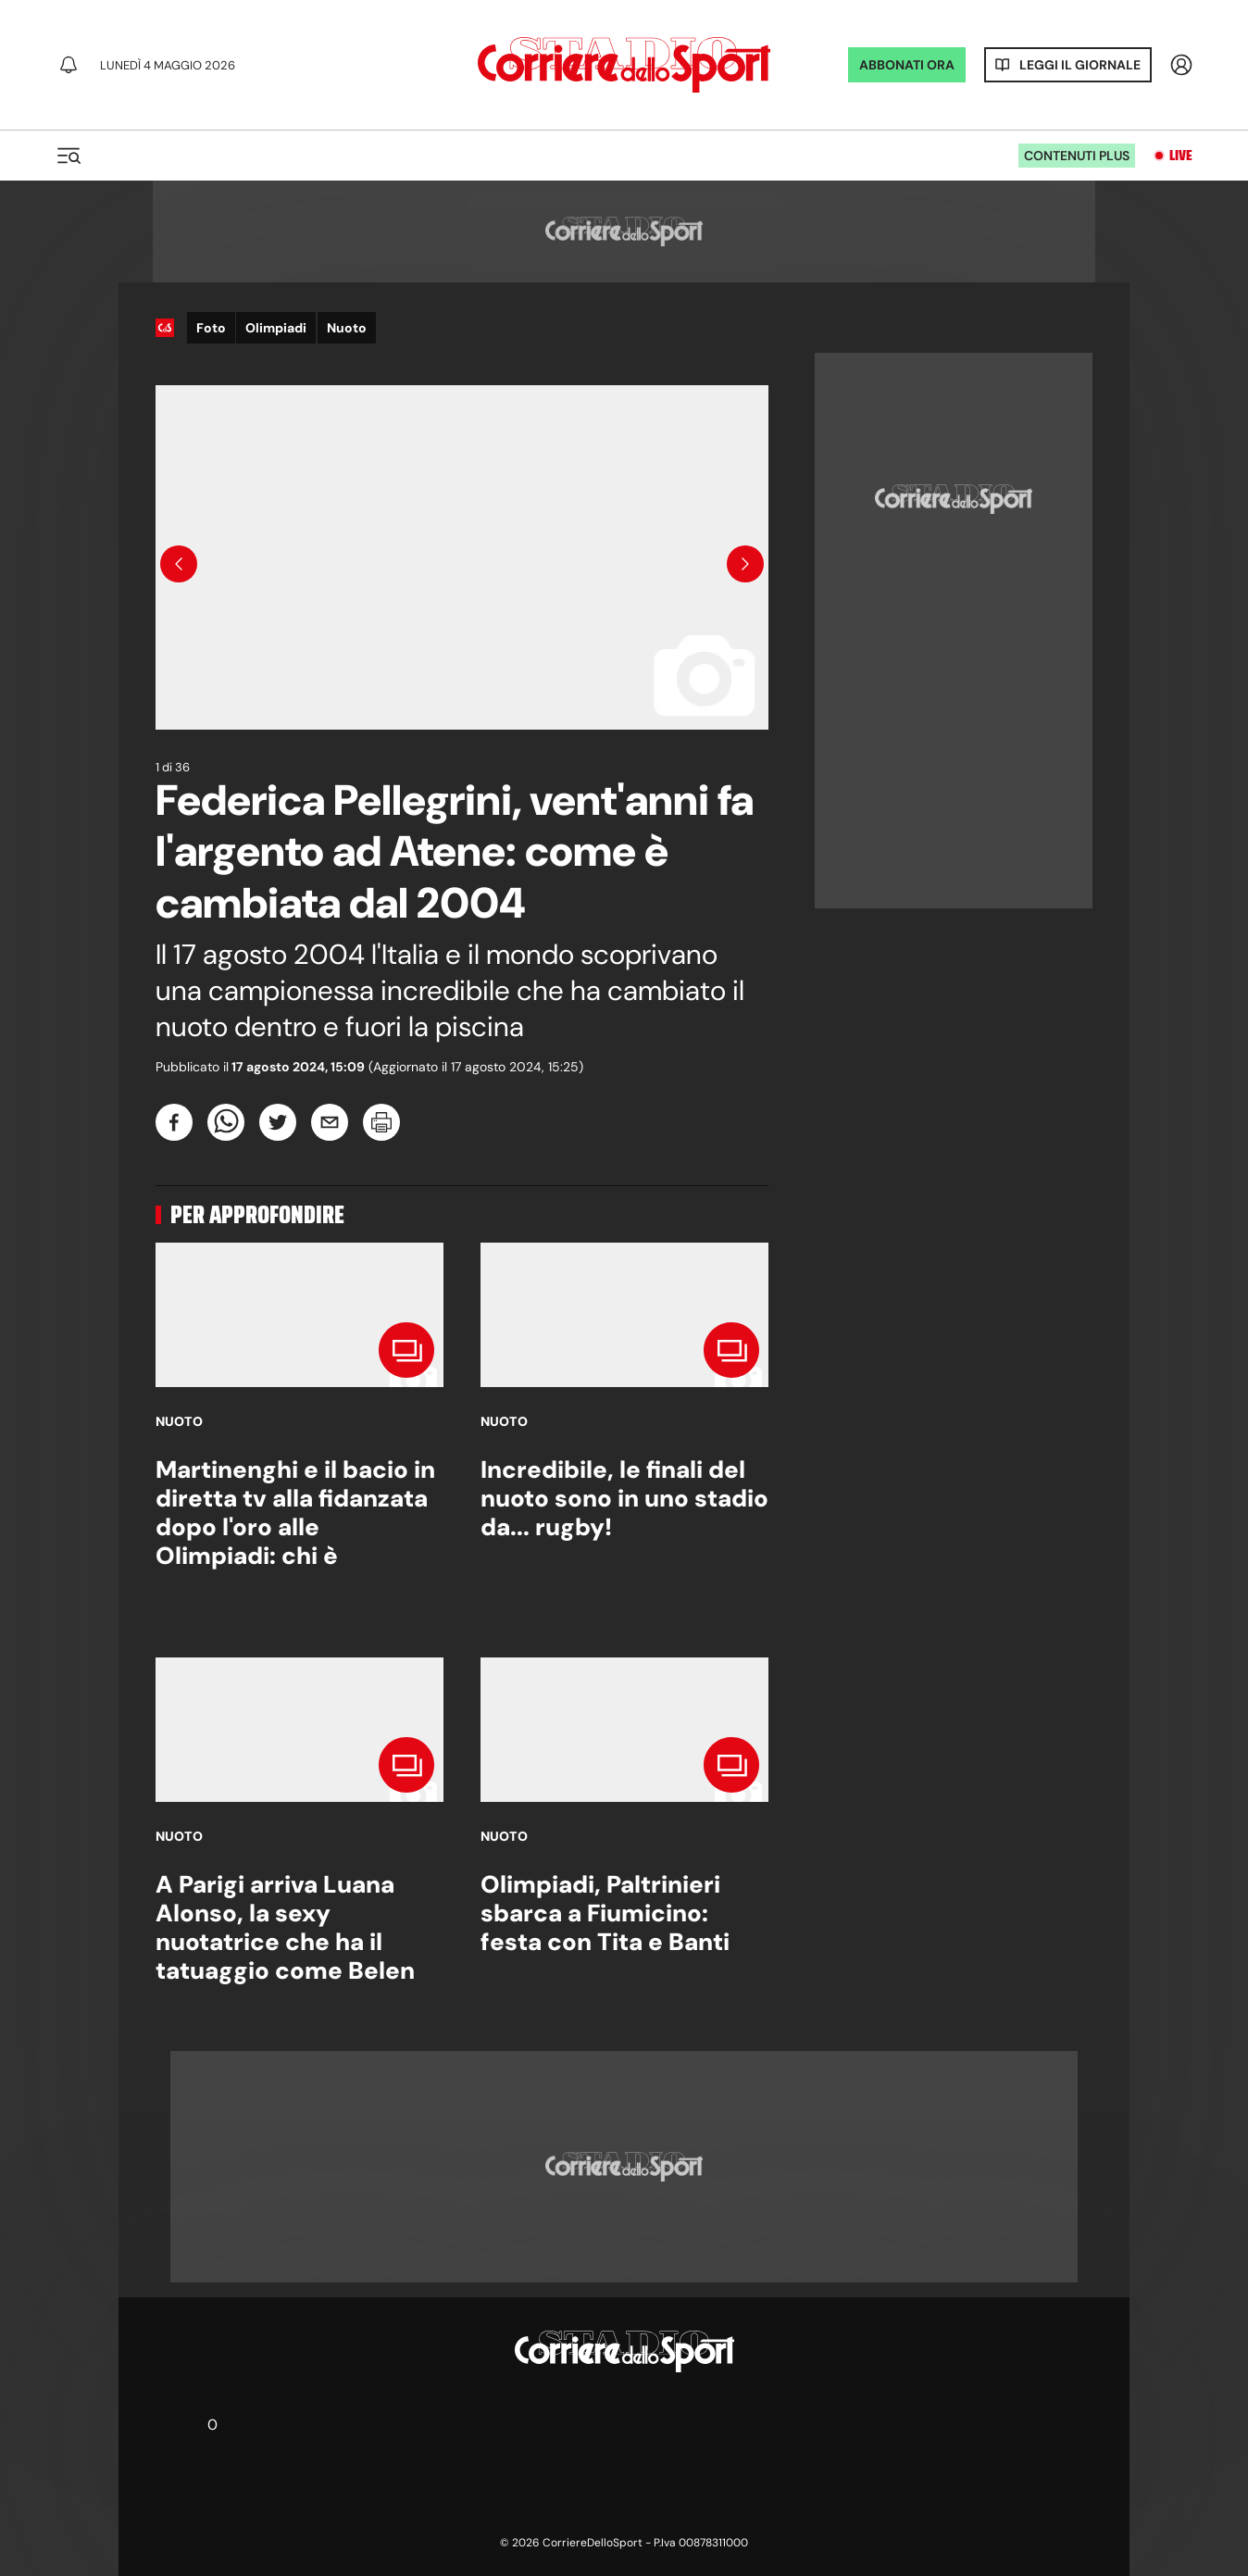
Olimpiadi (275, 327)
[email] (329, 1122)
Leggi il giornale (1080, 64)
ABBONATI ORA (907, 64)
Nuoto (347, 327)
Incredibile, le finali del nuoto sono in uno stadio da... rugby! (624, 1498)
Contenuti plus (1076, 155)
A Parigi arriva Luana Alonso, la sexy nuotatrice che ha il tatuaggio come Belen (285, 1928)
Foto (211, 327)
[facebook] (174, 1122)
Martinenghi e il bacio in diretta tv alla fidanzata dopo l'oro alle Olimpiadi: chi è (295, 1513)
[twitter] (277, 1122)
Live (1180, 155)
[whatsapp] (225, 1122)
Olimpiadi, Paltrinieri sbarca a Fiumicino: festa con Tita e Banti (605, 1913)
